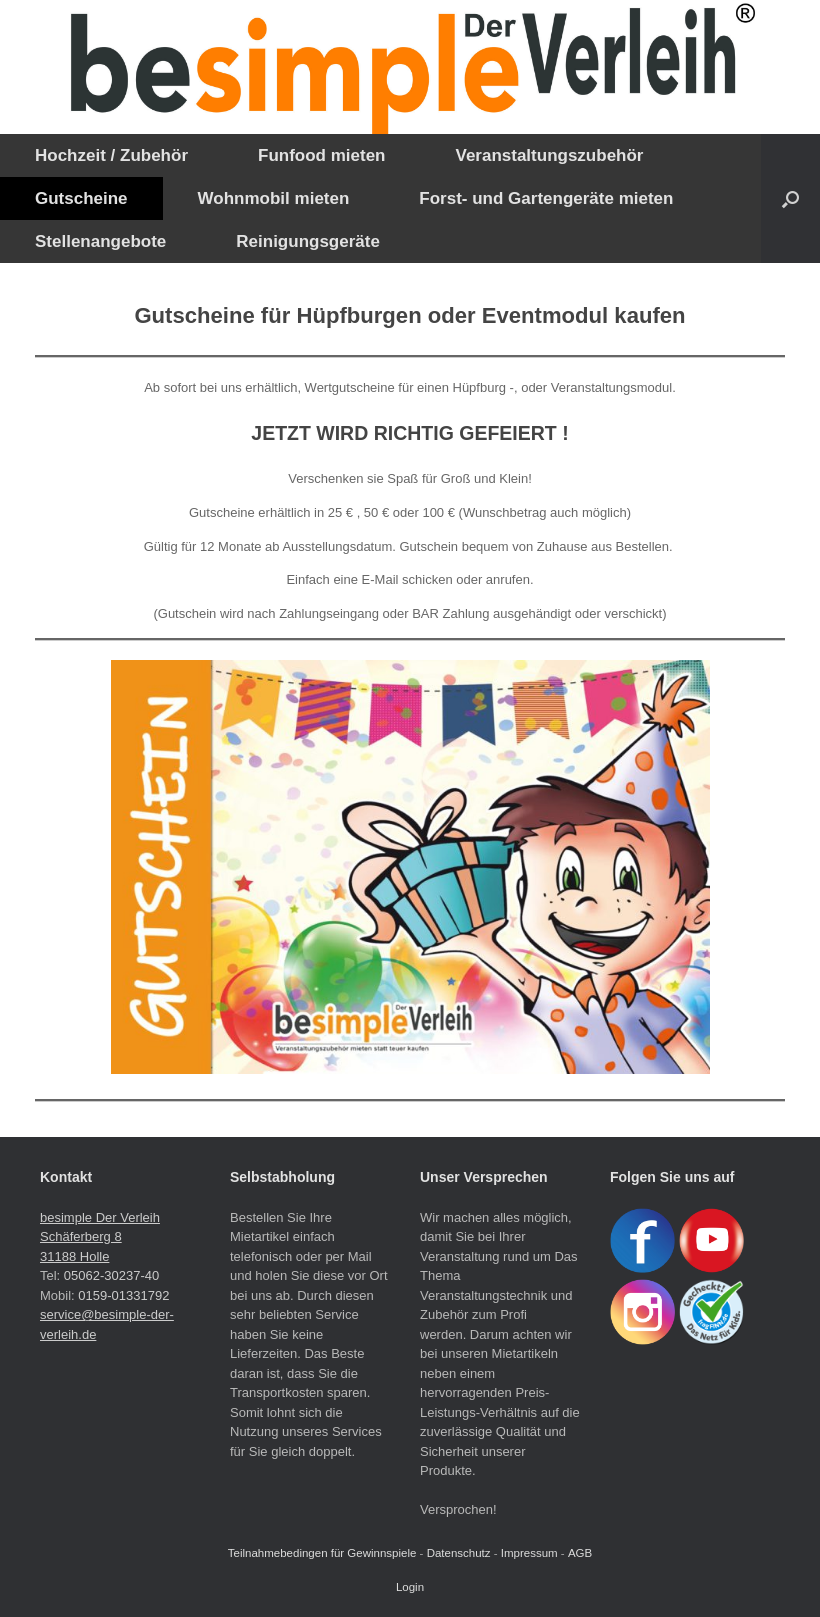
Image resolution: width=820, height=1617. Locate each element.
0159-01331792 (123, 1295)
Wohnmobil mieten (274, 198)
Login (410, 1587)
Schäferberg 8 (81, 1236)
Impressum (529, 1553)
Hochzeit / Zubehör (111, 155)
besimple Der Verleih (100, 1217)
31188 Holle (74, 1256)
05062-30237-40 (111, 1275)
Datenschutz (459, 1553)
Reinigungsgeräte (308, 241)
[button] (790, 198)
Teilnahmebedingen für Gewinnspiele (322, 1553)
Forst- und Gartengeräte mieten (546, 198)
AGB (580, 1553)
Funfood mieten (321, 155)
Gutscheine (81, 198)
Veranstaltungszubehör (549, 155)
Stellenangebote (100, 241)
